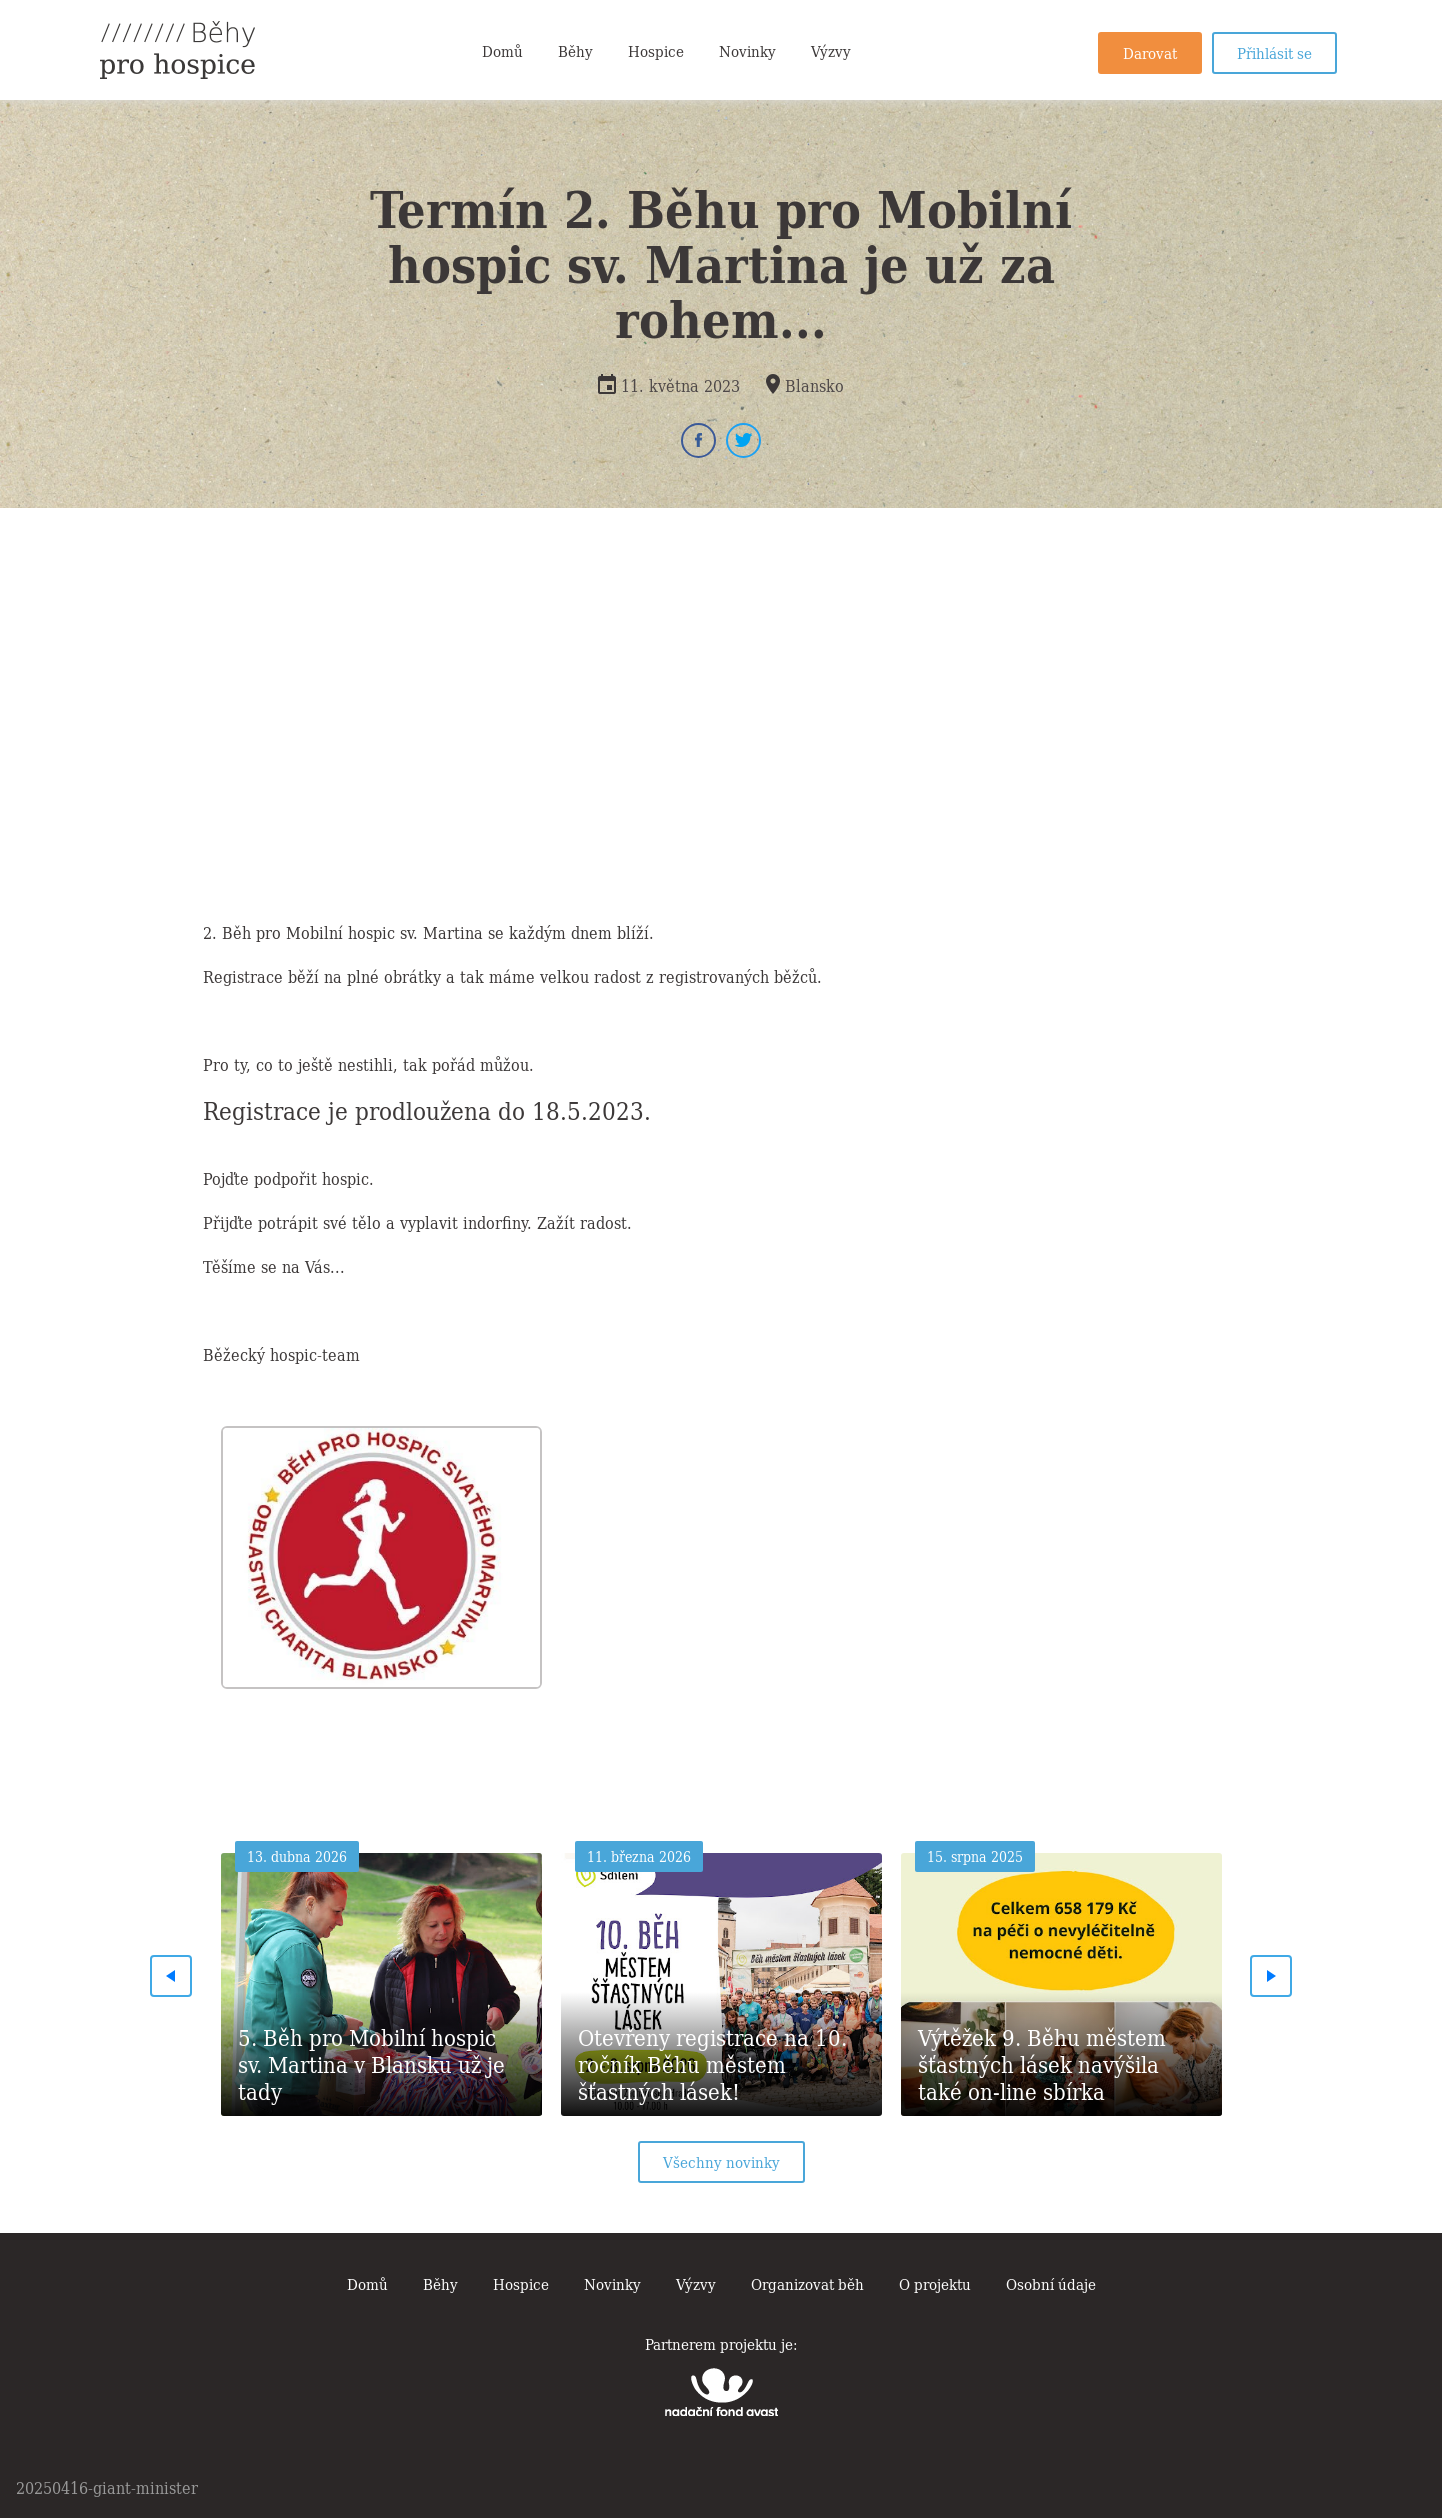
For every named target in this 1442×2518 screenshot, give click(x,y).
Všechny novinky (721, 2161)
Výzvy (831, 50)
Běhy (575, 50)
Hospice (656, 50)
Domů (502, 50)
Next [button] (1272, 1976)
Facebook (698, 440)
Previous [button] (171, 1976)
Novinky (747, 50)
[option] (382, 1551)
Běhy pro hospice (177, 50)
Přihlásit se (1274, 52)
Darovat (1150, 52)
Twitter (743, 440)
